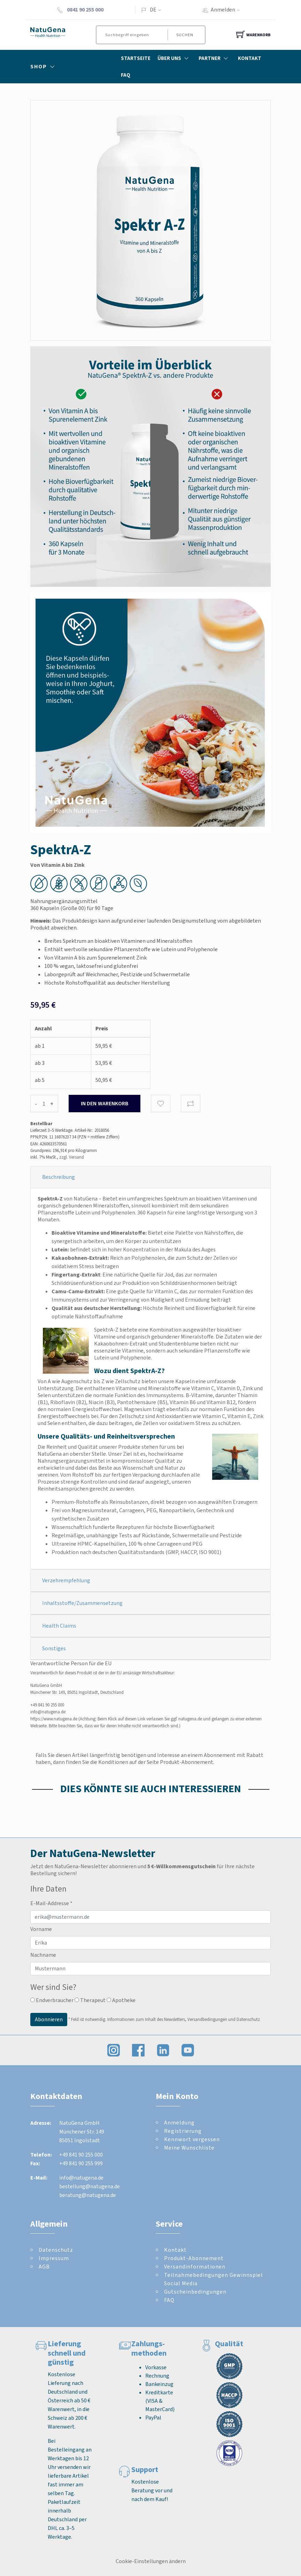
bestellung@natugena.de (89, 2186)
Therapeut (90, 2000)
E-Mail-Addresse (51, 1903)
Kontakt (249, 58)
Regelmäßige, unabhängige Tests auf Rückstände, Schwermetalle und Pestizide (147, 1535)
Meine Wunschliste (189, 2147)
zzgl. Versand (71, 1157)
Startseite (135, 58)
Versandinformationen (194, 2266)
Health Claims (59, 1625)
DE (153, 9)
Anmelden (227, 9)
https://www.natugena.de (53, 1719)
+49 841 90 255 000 (47, 1705)
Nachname (43, 1954)
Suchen (184, 35)
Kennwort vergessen (192, 2139)
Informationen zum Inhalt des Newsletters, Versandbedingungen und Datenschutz (183, 2019)
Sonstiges (54, 1648)
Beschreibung (58, 1177)
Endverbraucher (52, 2000)
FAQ (125, 74)
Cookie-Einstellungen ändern (151, 2561)
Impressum (54, 2258)
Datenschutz (56, 2249)
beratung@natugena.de (87, 2195)
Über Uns (174, 58)
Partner (215, 58)
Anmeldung (179, 2122)
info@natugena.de (47, 1712)
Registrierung (183, 2131)
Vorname (41, 1929)
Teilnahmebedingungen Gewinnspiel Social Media (213, 2279)
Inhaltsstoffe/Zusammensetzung (82, 1603)
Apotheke (121, 2000)
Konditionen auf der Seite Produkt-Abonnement (155, 1762)
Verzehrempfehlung (66, 1580)
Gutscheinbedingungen (195, 2291)
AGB (44, 2266)
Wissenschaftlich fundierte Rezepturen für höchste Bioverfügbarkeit (133, 1527)
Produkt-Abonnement (194, 2258)
